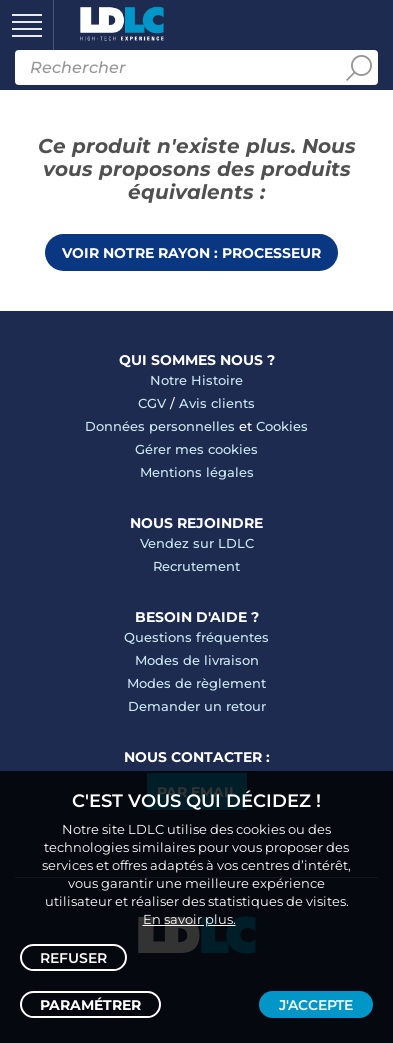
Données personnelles (160, 426)
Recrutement (196, 566)
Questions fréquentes (196, 637)
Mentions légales (197, 472)
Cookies (282, 426)
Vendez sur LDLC (197, 543)
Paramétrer (90, 1005)
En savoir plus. (189, 919)
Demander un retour (197, 706)
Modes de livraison (197, 660)
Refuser (73, 958)
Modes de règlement (196, 683)
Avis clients (217, 403)
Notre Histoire (196, 380)
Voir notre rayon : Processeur (191, 253)
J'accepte (316, 1005)
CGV (152, 403)
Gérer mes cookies (196, 449)
